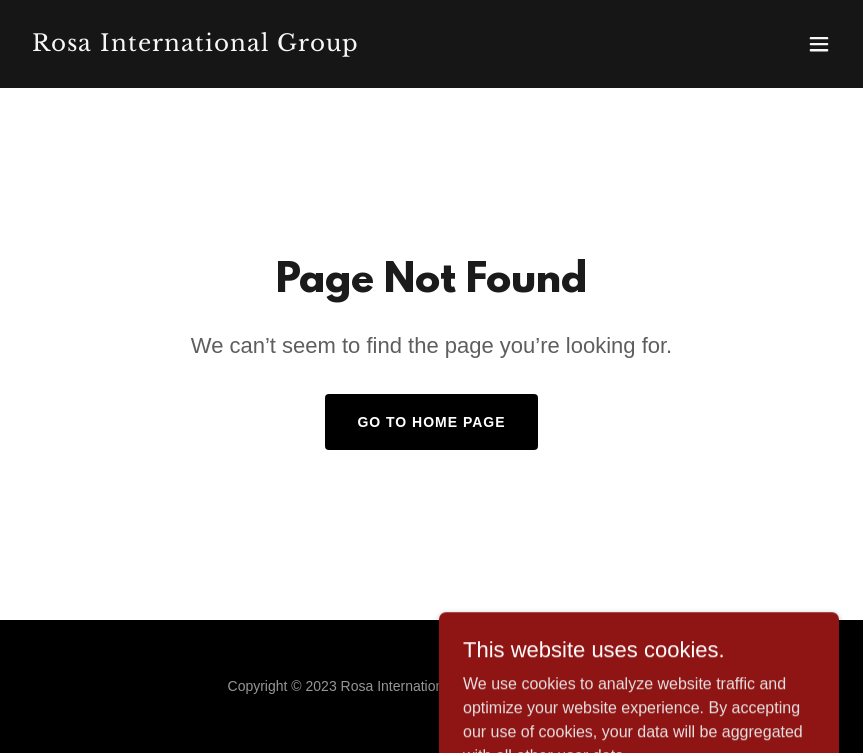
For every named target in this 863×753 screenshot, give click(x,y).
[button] (819, 44)
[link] (195, 45)
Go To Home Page (431, 422)
